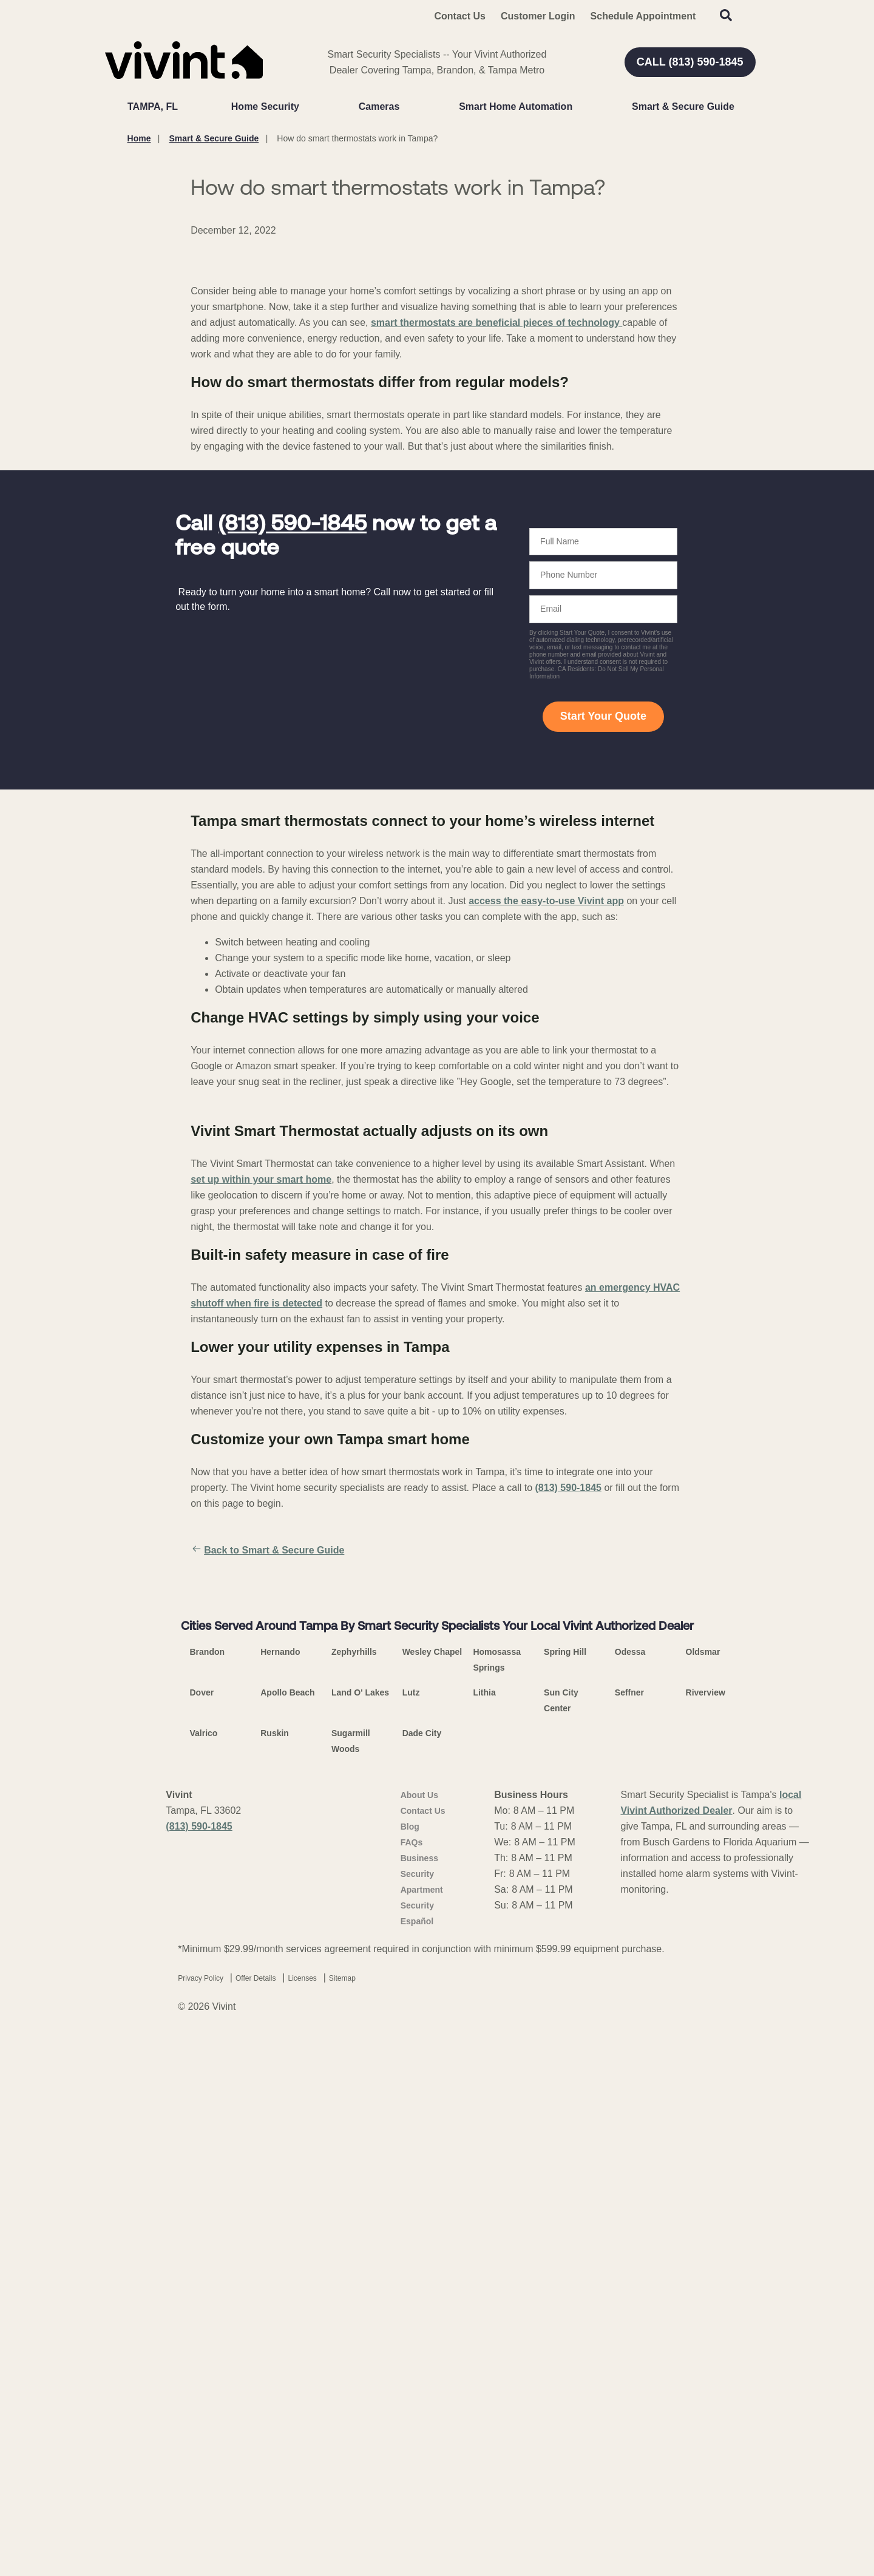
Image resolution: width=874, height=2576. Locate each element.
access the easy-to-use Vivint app (546, 1164)
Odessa (630, 2200)
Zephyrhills (354, 2200)
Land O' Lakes (360, 2241)
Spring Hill (565, 2200)
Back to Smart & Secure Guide (267, 1814)
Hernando (280, 2200)
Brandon (207, 2200)
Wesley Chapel (432, 2200)
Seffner (629, 2241)
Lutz (411, 2241)
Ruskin (274, 2282)
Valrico (204, 2282)
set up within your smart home (261, 1443)
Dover (202, 2241)
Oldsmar (703, 2200)
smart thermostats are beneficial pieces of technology (496, 586)
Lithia (484, 2241)
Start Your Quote (603, 980)
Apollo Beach (287, 2241)
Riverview (705, 2241)
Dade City (422, 2282)
